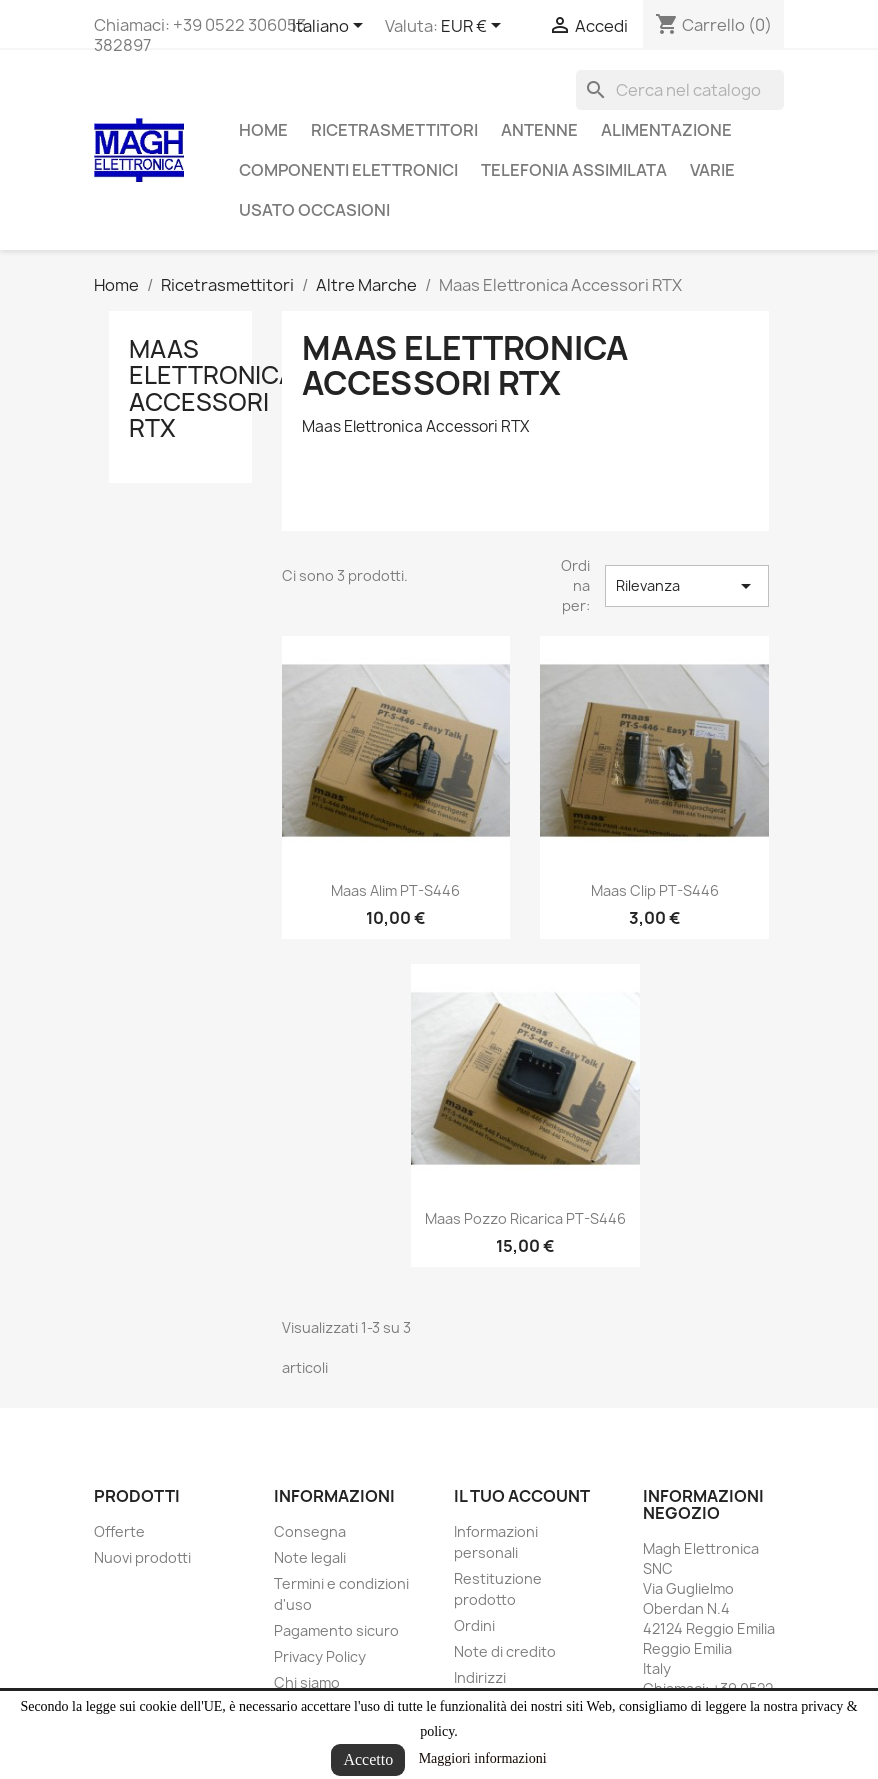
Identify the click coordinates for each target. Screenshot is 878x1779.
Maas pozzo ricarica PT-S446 (525, 1218)
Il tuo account (522, 1496)
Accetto (368, 1759)
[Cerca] (680, 90)
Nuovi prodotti (142, 1557)
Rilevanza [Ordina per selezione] (687, 586)
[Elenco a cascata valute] (474, 27)
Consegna (310, 1531)
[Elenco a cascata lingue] (331, 27)
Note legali (310, 1557)
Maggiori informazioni (483, 1758)
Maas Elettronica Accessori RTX (212, 388)
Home (263, 130)
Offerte (119, 1531)
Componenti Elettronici (348, 170)
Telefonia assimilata (574, 170)
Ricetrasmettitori (394, 130)
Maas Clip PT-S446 (655, 890)
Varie (712, 170)
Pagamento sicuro (336, 1630)
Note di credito (505, 1651)
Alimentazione (666, 130)
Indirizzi (480, 1677)
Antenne (539, 130)
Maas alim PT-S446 (395, 890)
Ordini (474, 1625)
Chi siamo (307, 1682)
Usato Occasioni (314, 210)
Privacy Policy (320, 1656)
